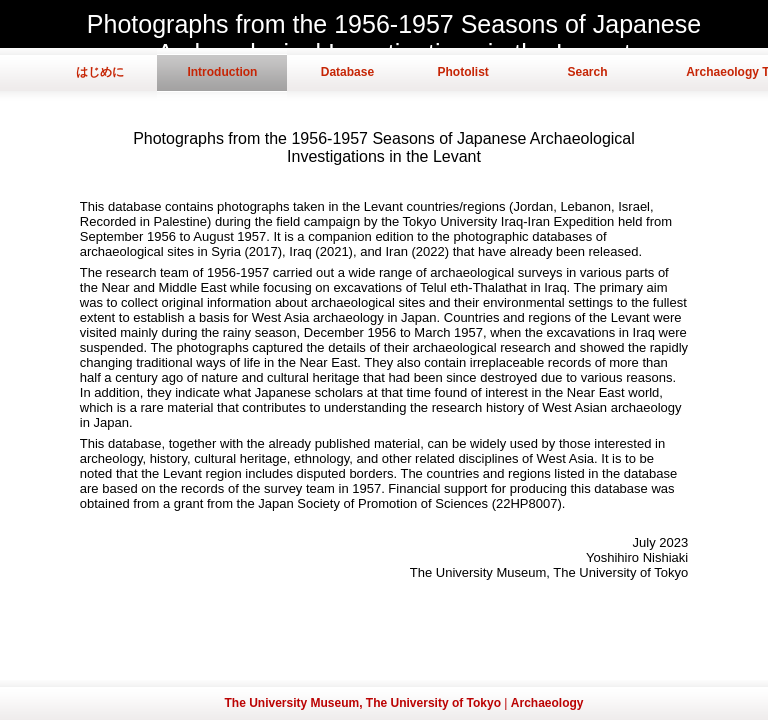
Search (587, 72)
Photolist (462, 72)
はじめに (100, 72)
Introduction (222, 72)
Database (347, 72)
